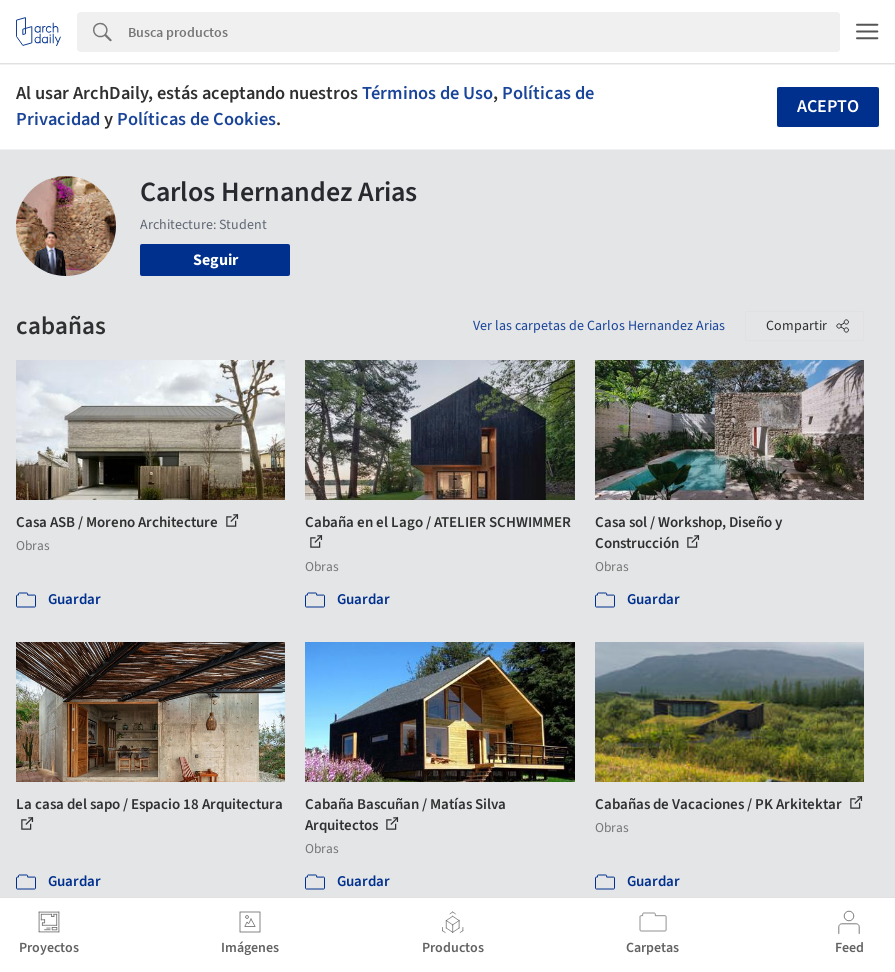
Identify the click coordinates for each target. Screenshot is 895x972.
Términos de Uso (427, 93)
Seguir (215, 260)
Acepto (828, 106)
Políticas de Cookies (196, 119)
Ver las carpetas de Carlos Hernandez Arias (599, 326)
